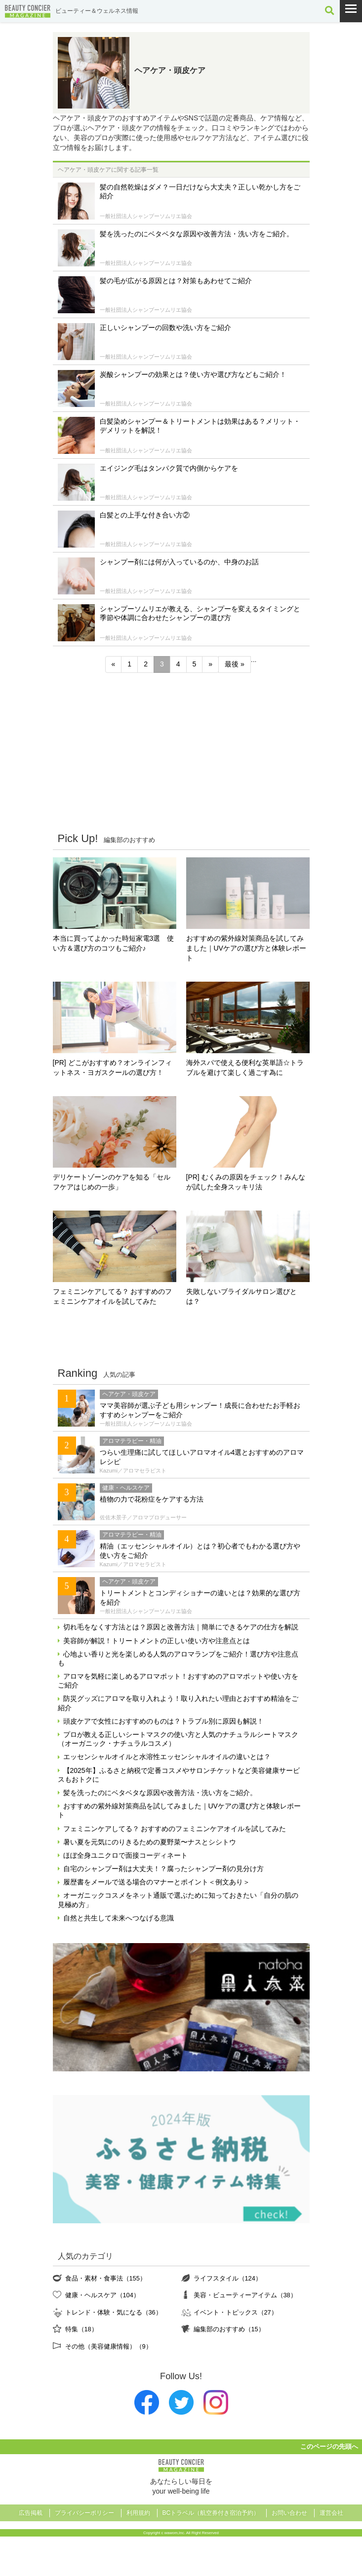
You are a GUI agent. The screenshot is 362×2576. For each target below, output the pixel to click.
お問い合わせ (289, 2512)
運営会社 (331, 2512)
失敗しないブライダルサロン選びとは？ (241, 1296)
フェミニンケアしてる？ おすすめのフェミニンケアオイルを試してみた (112, 1296)
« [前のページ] (114, 664)
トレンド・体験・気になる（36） (113, 2312)
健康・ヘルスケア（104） (102, 2295)
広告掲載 (30, 2512)
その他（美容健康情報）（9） (108, 2346)
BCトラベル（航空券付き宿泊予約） (211, 2512)
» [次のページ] (210, 664)
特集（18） (81, 2329)
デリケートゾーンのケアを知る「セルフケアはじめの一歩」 (111, 1182)
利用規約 (138, 2512)
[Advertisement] (181, 752)
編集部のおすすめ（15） (229, 2329)
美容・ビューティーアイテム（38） (245, 2295)
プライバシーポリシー (84, 2512)
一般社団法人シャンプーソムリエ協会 (146, 216)
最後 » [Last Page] (234, 664)
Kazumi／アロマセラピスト (133, 1470)
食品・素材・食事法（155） (105, 2278)
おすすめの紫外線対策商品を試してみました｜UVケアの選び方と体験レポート (246, 948)
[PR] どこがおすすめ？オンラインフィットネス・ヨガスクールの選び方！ (112, 1067)
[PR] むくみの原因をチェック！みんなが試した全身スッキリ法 (245, 1182)
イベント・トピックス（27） (236, 2312)
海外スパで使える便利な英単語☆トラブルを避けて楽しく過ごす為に (245, 1067)
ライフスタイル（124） (228, 2278)
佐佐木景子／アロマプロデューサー (143, 1517)
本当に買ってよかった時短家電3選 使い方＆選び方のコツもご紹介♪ (113, 943)
